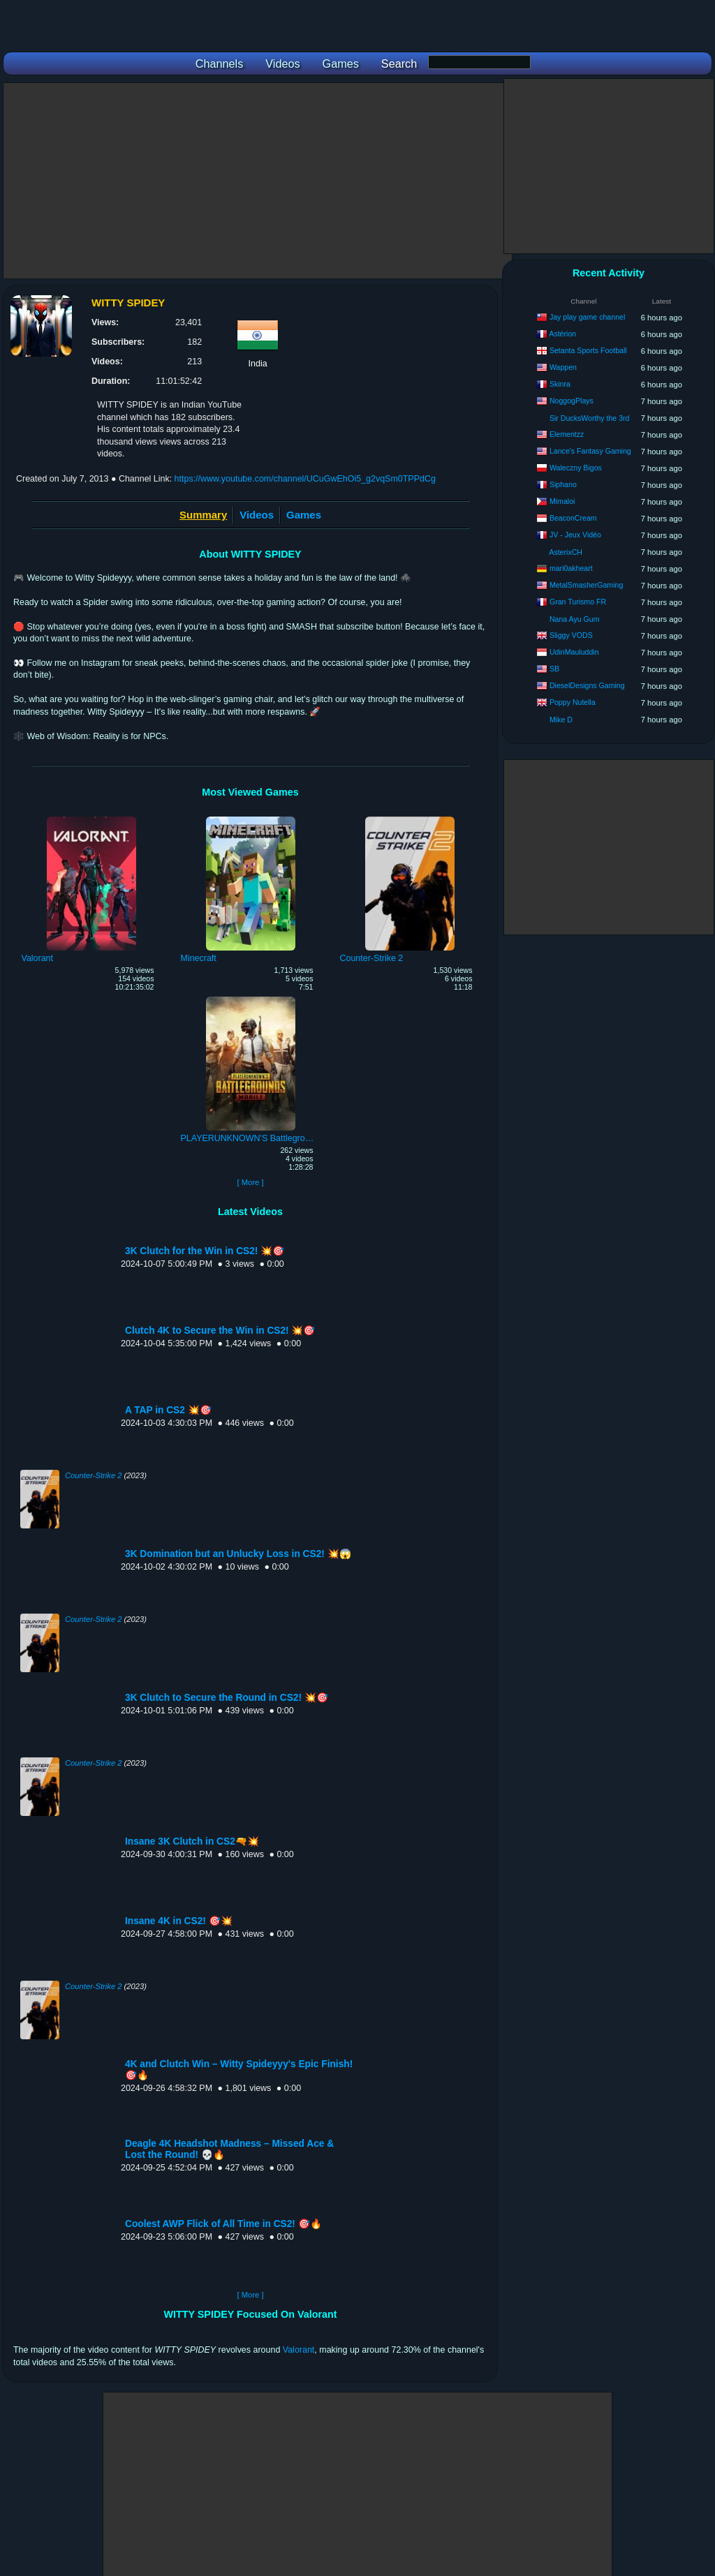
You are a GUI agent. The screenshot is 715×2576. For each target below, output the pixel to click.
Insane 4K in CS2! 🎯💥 (179, 1921)
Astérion (562, 333)
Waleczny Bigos (576, 467)
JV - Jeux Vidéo (575, 534)
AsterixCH (565, 552)
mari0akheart (571, 568)
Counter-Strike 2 (93, 1475)
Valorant (299, 2350)
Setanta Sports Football (588, 350)
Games (303, 515)
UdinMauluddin (574, 652)
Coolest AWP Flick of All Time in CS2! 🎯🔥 (223, 2224)
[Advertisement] (257, 180)
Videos (256, 515)
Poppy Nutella (573, 702)
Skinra (560, 384)
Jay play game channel (587, 317)
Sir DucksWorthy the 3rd (590, 418)
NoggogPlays (572, 400)
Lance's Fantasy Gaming (590, 451)
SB (554, 668)
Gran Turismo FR (578, 601)
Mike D (561, 719)
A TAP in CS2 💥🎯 (168, 1410)
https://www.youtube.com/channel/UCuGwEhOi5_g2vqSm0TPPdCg (305, 479)
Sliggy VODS (571, 635)
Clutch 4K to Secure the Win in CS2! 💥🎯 (220, 1330)
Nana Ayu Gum (575, 619)
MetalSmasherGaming (586, 585)
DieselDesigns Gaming (587, 685)
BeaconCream (573, 518)
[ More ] (250, 1182)
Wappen (563, 367)
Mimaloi (562, 501)
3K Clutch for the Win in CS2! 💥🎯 (204, 1251)
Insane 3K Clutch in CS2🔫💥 (192, 1841)
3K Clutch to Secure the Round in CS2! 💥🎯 (226, 1697)
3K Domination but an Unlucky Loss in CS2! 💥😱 (238, 1554)
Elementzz (567, 434)
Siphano (563, 484)
